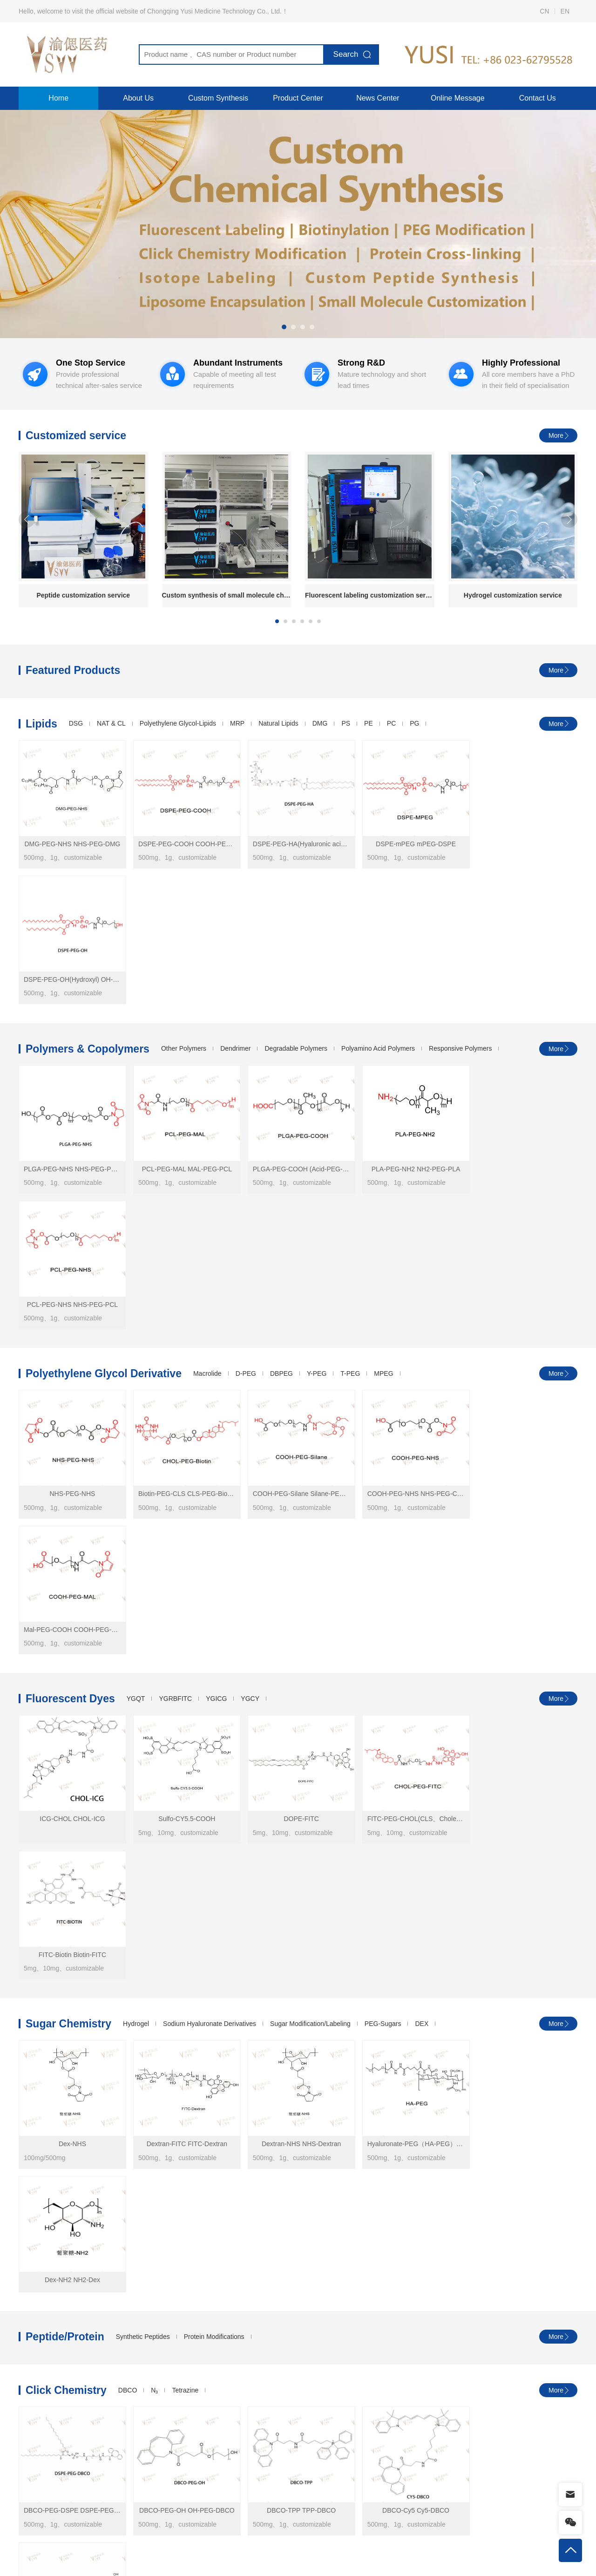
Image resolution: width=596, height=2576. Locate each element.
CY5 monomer (432, 2246)
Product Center (298, 98)
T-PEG (350, 1102)
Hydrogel (136, 1480)
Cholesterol (185, 1913)
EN (565, 11)
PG (414, 723)
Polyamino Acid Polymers (378, 913)
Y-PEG (316, 1102)
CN (544, 11)
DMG (320, 723)
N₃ (154, 1723)
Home (58, 98)
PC (391, 723)
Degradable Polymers (295, 913)
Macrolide (207, 1102)
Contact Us (537, 98)
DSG (76, 723)
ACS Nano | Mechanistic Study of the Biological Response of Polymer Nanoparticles (350, 2246)
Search (346, 54)
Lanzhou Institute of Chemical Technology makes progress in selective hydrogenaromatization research (189, 2246)
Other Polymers (183, 913)
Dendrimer (235, 913)
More (556, 435)
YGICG (216, 1291)
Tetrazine (185, 1723)
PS (345, 723)
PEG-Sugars (383, 1480)
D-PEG (246, 1102)
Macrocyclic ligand (242, 1913)
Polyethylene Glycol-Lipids (178, 723)
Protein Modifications (214, 1670)
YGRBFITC (175, 1291)
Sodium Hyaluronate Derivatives (209, 1480)
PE (368, 723)
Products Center (46, 2558)
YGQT (136, 1291)
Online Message (458, 98)
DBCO (127, 1723)
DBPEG (281, 1102)
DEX (421, 1480)
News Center (377, 98)
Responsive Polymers (460, 913)
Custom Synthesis (218, 98)
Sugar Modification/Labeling (310, 1480)
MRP (237, 723)
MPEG (383, 1102)
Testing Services (169, 2558)
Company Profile (228, 2558)
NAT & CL (111, 723)
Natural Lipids (278, 723)
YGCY (250, 1291)
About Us (138, 98)
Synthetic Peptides (143, 1670)
